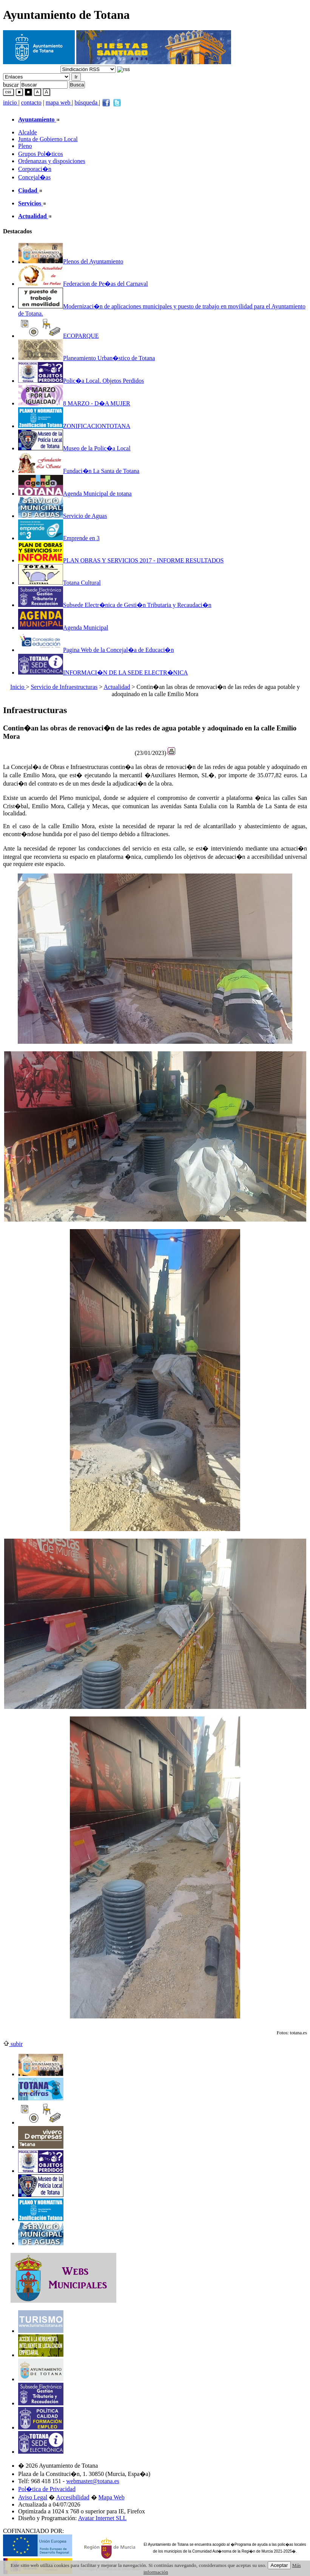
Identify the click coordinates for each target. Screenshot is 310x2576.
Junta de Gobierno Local (48, 139)
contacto (31, 102)
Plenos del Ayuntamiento (70, 261)
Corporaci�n (34, 169)
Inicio (18, 687)
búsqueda (87, 102)
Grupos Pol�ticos (40, 154)
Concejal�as (34, 177)
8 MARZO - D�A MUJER (74, 403)
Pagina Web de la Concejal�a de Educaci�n (96, 650)
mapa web (59, 102)
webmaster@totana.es (92, 2481)
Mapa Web (112, 2497)
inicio (10, 102)
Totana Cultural (59, 582)
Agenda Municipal (63, 627)
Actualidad (116, 687)
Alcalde (27, 132)
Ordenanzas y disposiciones (51, 161)
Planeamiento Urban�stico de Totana (86, 358)
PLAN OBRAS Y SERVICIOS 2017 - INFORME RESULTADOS (121, 560)
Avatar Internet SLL (102, 2518)
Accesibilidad (72, 2497)
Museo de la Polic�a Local (74, 448)
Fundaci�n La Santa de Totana (78, 471)
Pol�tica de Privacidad (47, 2489)
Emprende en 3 (59, 538)
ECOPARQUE (58, 336)
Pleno (25, 146)
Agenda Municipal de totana (75, 493)
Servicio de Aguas (62, 516)
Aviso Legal (32, 2497)
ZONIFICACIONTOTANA (74, 426)
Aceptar (279, 2565)
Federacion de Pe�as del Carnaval (83, 283)
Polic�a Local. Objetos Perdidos (81, 380)
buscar (11, 84)
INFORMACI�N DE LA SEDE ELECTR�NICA (103, 672)
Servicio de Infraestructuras (64, 687)
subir (13, 2044)
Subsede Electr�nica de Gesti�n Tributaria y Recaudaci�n (114, 605)
